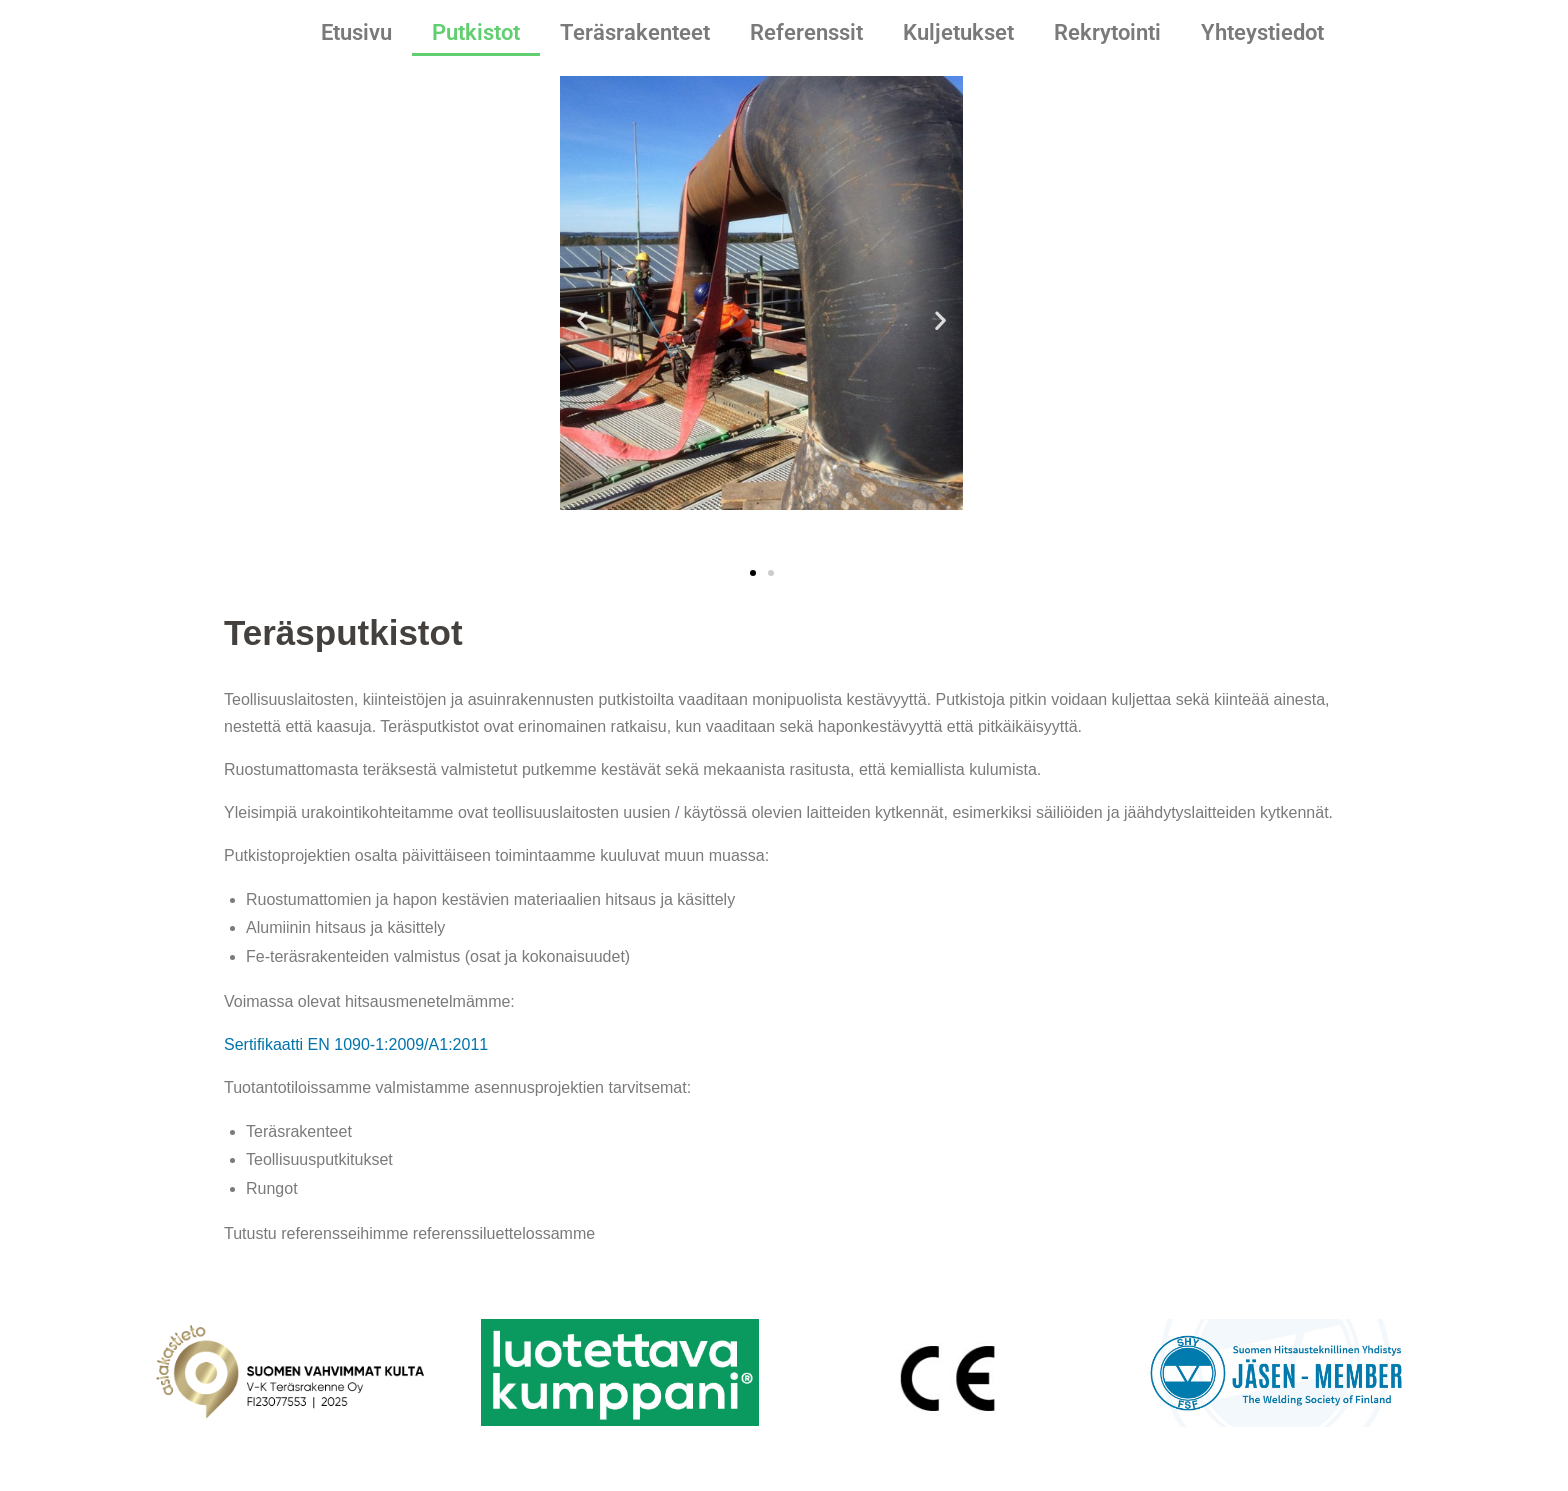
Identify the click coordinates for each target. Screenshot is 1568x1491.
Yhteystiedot (1262, 32)
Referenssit (806, 32)
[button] (582, 320)
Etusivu (356, 32)
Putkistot (476, 32)
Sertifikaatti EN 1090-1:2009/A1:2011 (356, 1044)
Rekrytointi (1107, 32)
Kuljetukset (958, 32)
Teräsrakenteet (635, 32)
